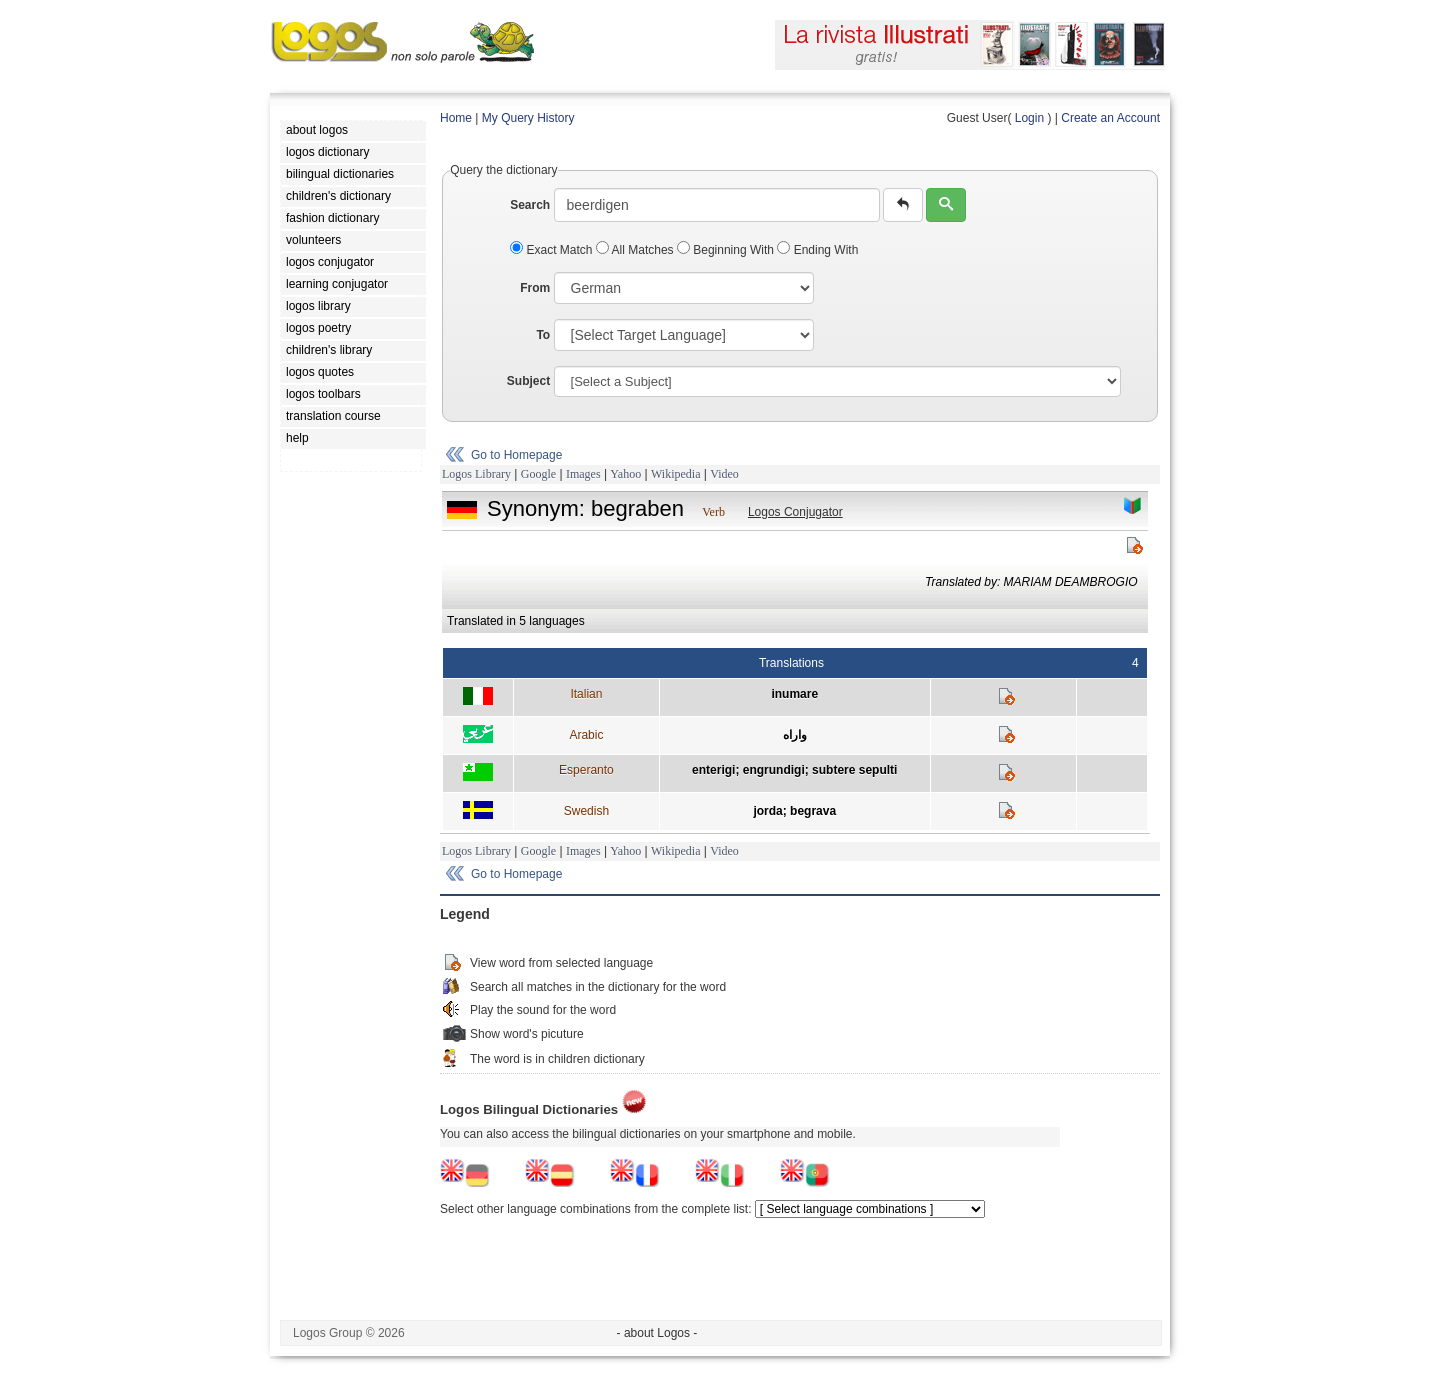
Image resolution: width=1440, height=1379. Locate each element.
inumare (794, 694)
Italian (586, 694)
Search (530, 205)
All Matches (636, 250)
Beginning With (727, 250)
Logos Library (476, 474)
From (535, 288)
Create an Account (1110, 118)
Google (538, 474)
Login (1029, 118)
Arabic (586, 735)
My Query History (528, 118)
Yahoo (625, 474)
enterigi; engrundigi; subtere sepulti (794, 770)
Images (583, 474)
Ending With (817, 250)
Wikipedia (676, 474)
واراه (795, 735)
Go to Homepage (516, 455)
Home (456, 118)
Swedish (586, 811)
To (543, 335)
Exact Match (553, 250)
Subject (528, 381)
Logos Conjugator (795, 512)
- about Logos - (657, 1333)
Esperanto (586, 770)
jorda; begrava (794, 811)
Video (724, 474)
